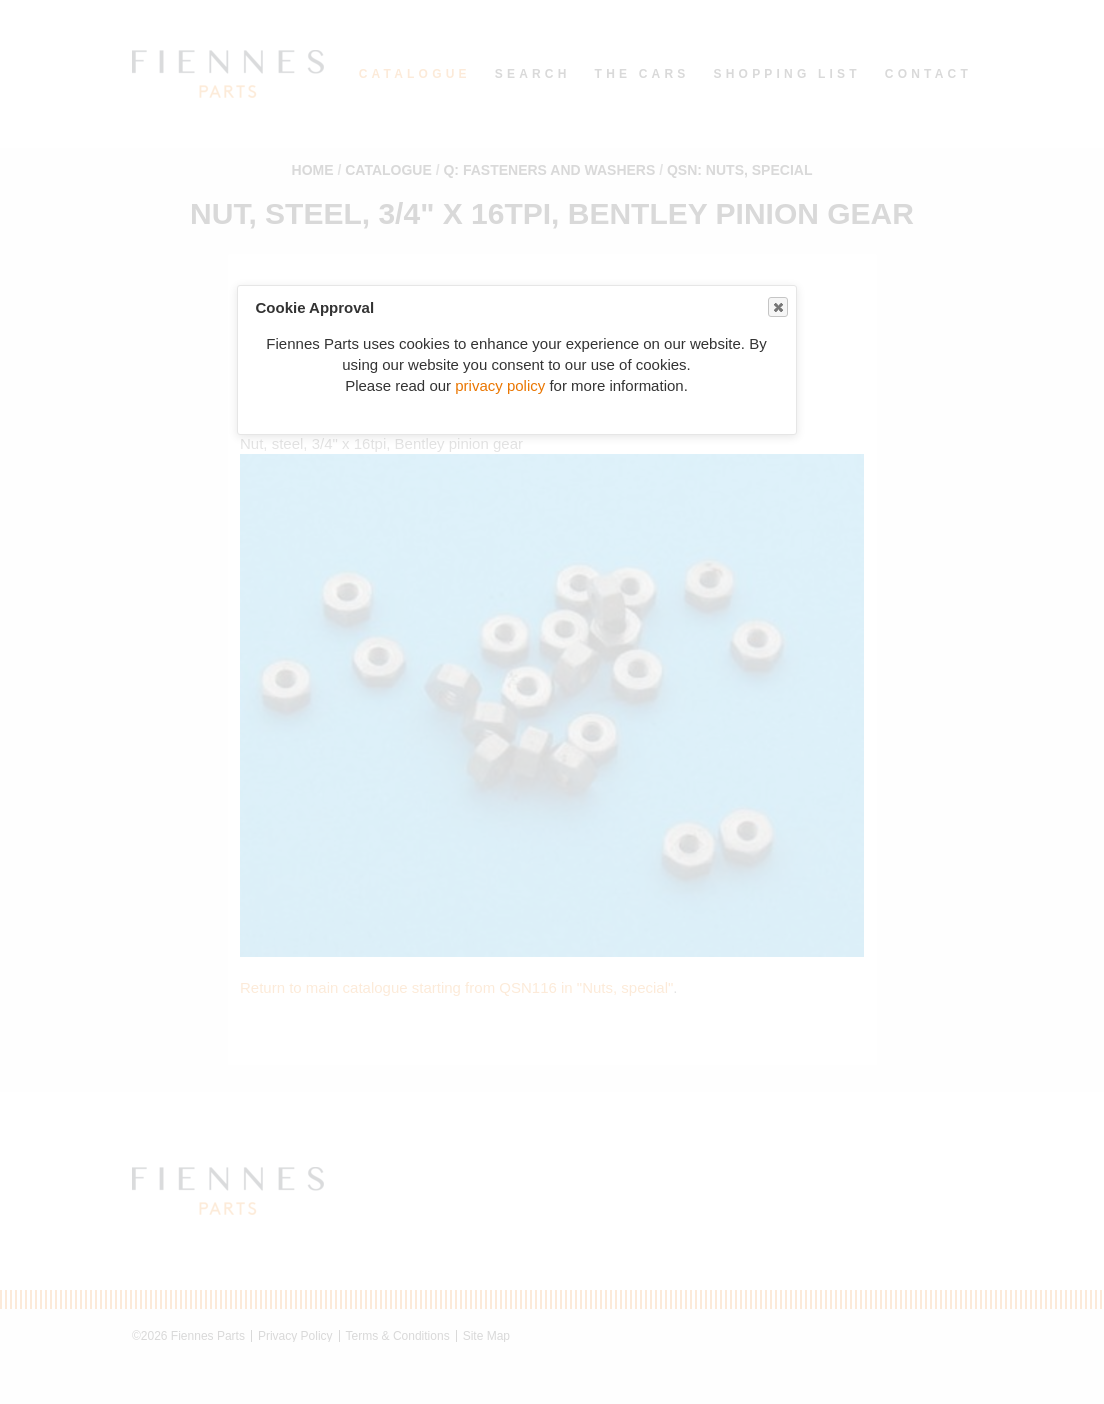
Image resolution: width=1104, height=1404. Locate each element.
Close (777, 307)
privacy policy (500, 385)
